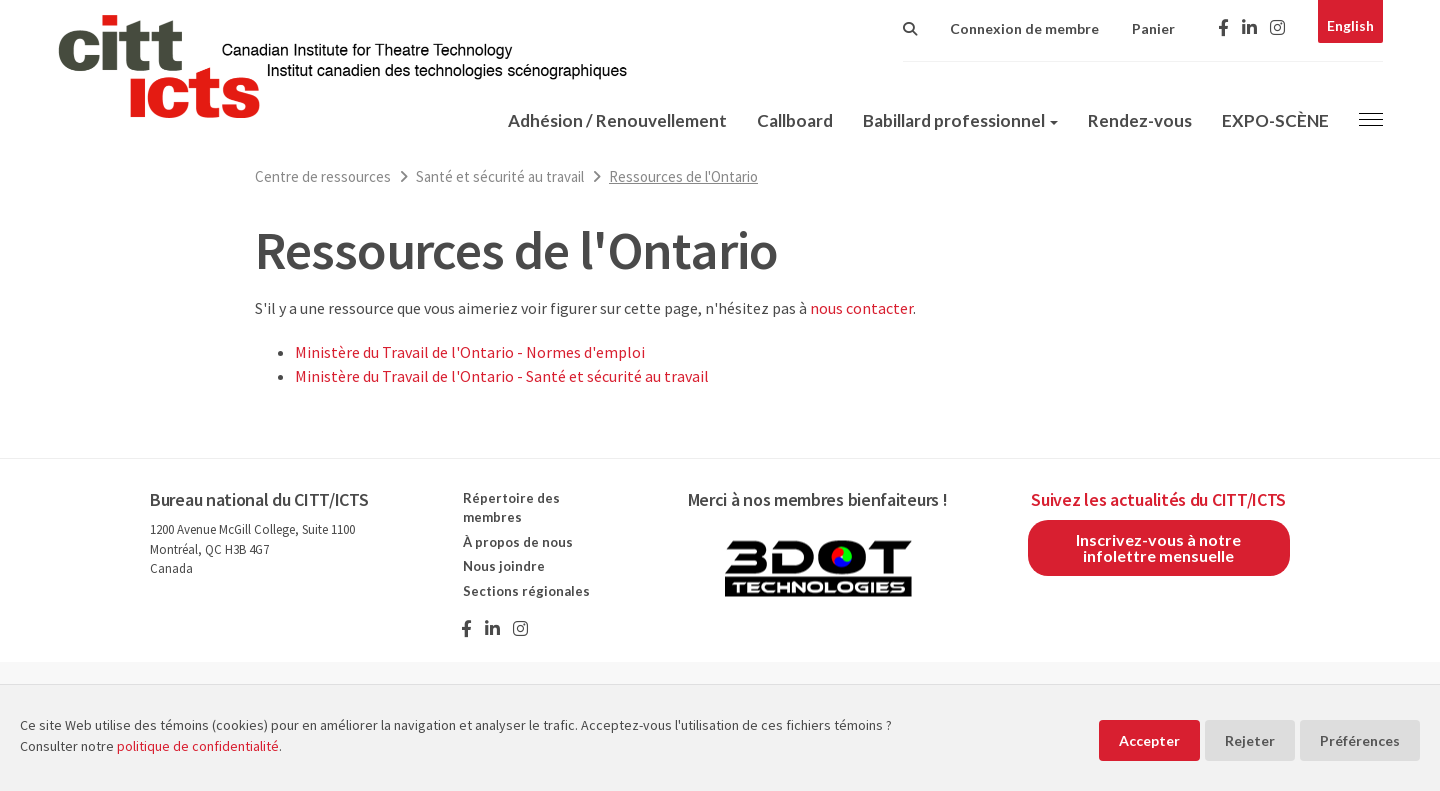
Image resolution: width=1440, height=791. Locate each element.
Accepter (1149, 740)
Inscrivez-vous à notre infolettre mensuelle (1158, 547)
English (1350, 25)
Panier (1153, 28)
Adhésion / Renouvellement (617, 120)
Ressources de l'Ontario (683, 176)
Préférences (1360, 740)
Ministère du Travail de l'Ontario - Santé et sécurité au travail (502, 376)
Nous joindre (504, 566)
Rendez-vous (1140, 120)
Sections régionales (526, 591)
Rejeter (1250, 740)
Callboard (795, 120)
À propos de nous (518, 542)
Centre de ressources (323, 176)
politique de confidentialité (198, 746)
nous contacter (861, 308)
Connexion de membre (1024, 28)
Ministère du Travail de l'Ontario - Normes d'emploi (470, 352)
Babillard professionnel (960, 120)
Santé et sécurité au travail (500, 176)
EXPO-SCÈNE (1275, 120)
